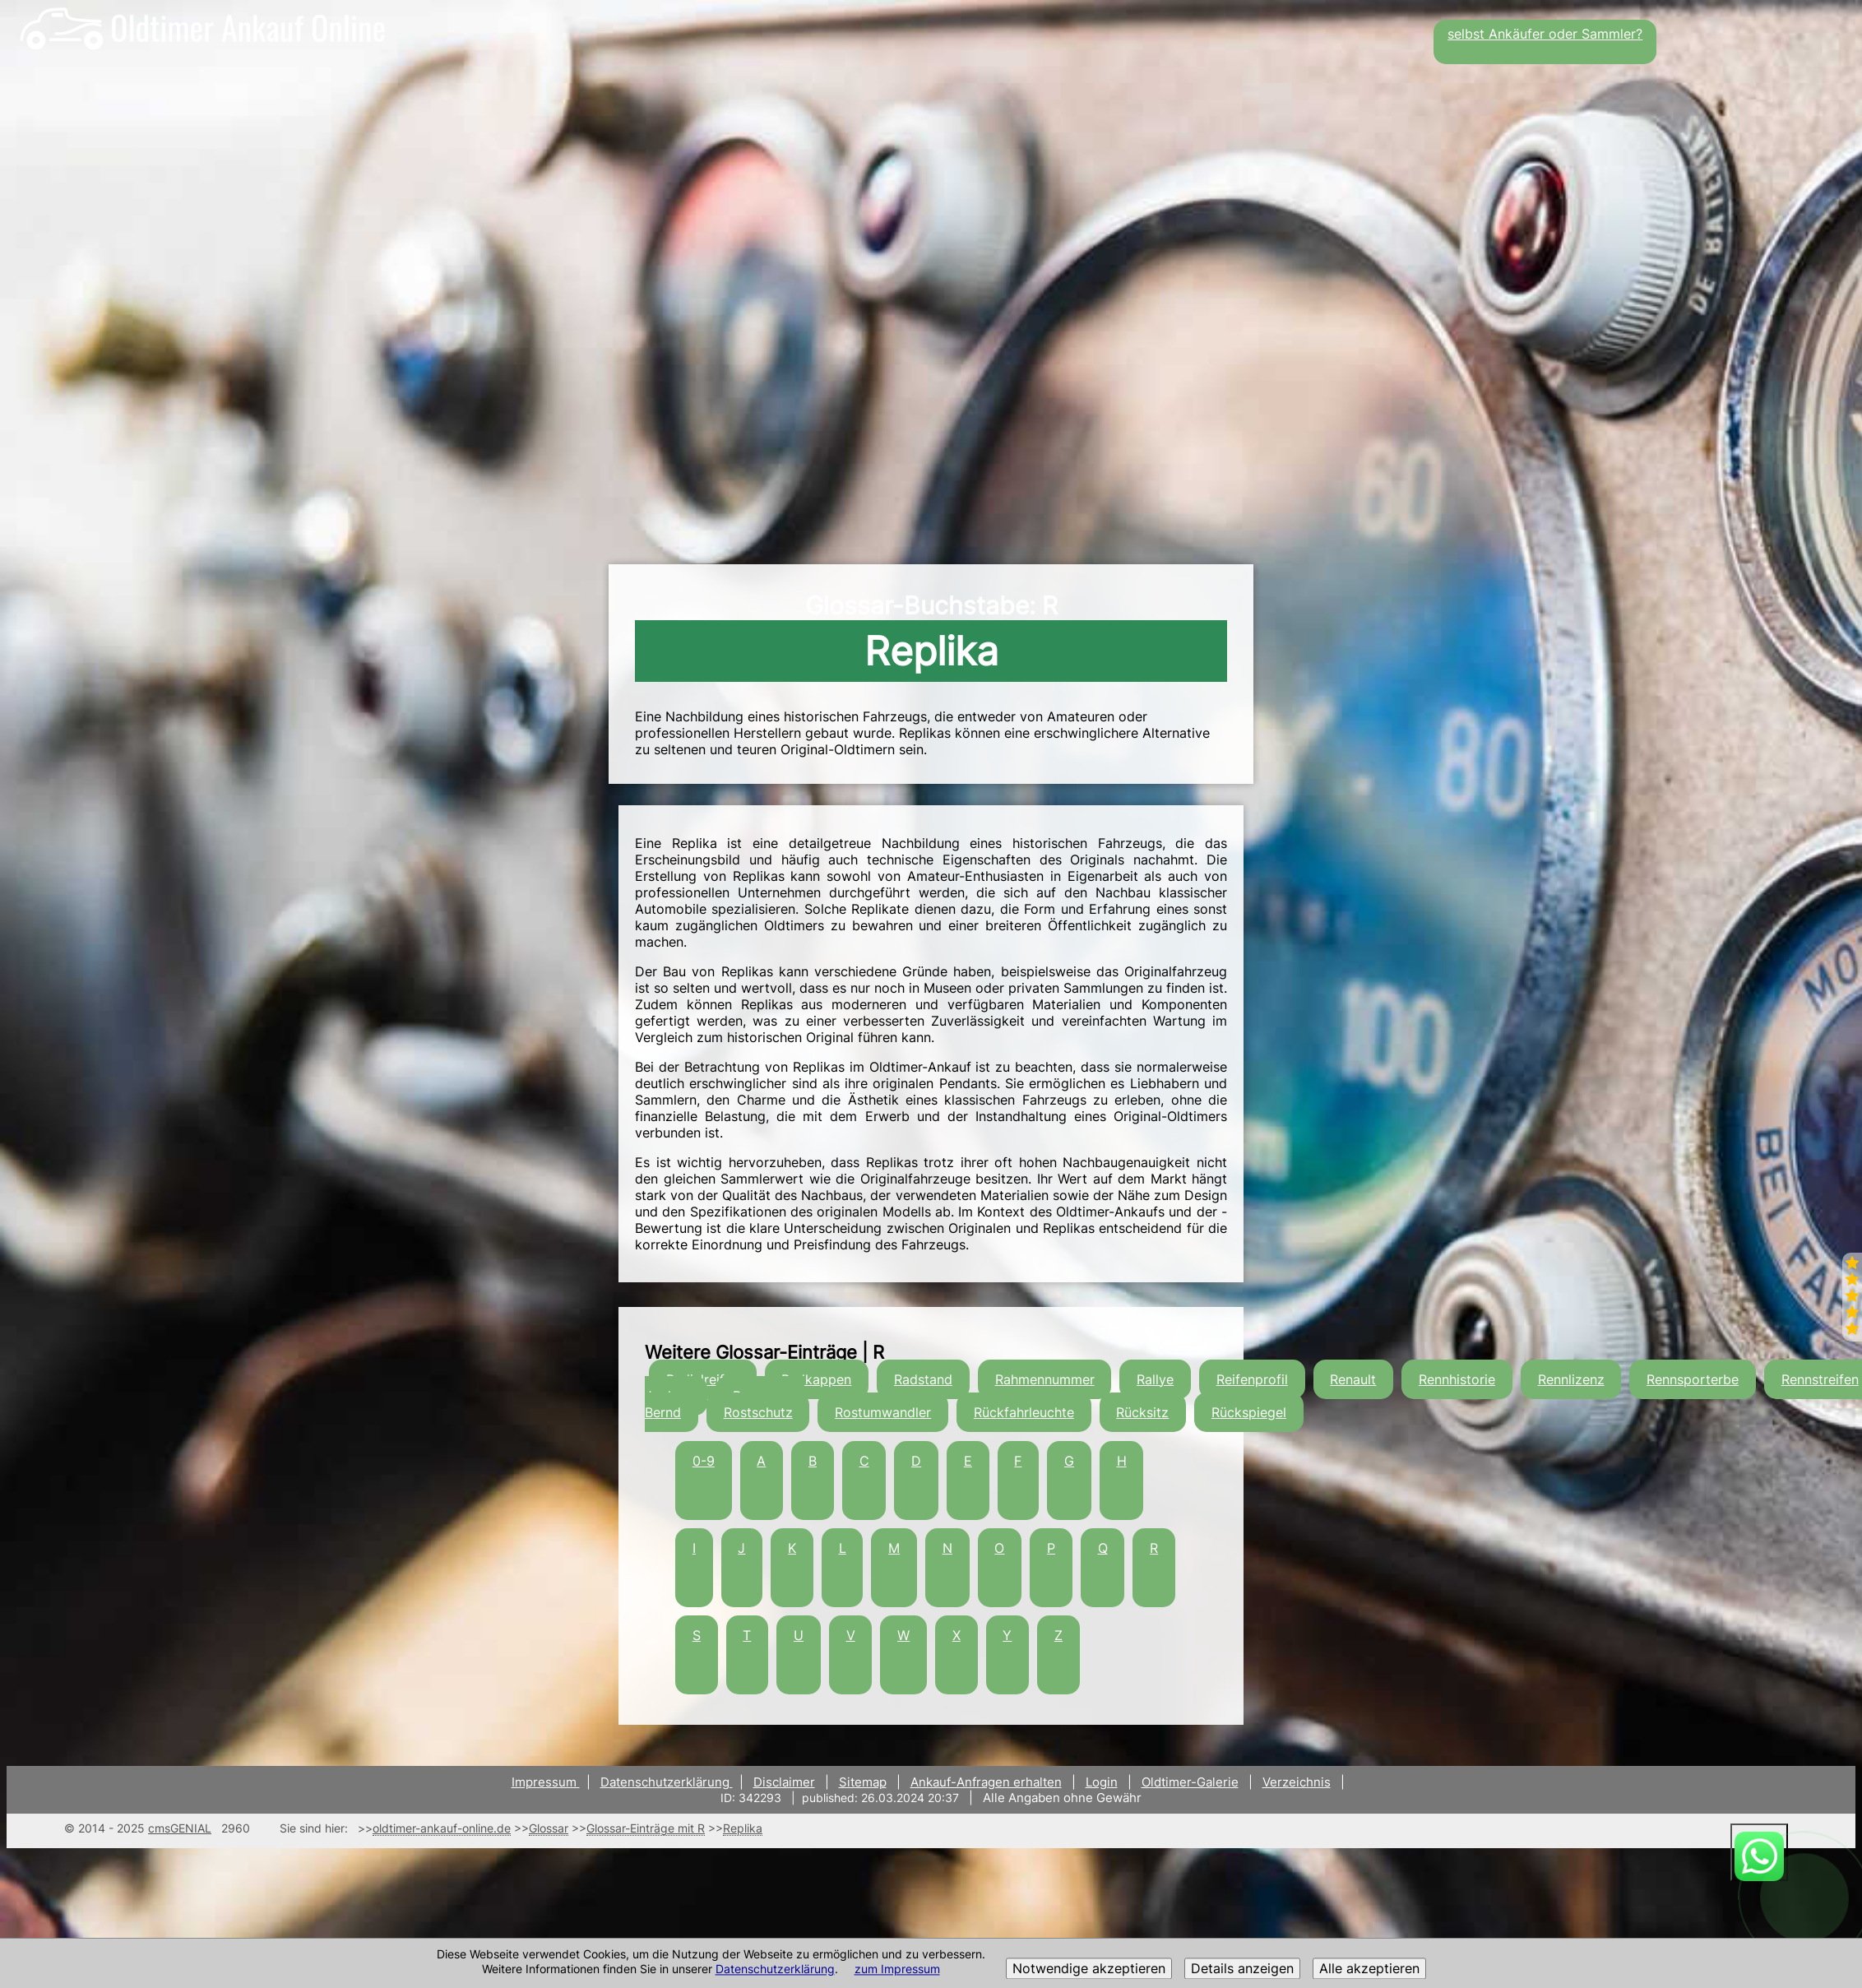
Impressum (546, 1782)
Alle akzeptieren (1369, 1969)
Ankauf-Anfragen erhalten (986, 1782)
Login (1102, 1782)
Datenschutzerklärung (775, 1969)
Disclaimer (784, 1782)
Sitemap (863, 1782)
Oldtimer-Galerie (1190, 1782)
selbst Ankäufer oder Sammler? (1544, 33)
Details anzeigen (1242, 1969)
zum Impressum (897, 1969)
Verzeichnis (1296, 1782)
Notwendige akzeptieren (1088, 1969)
